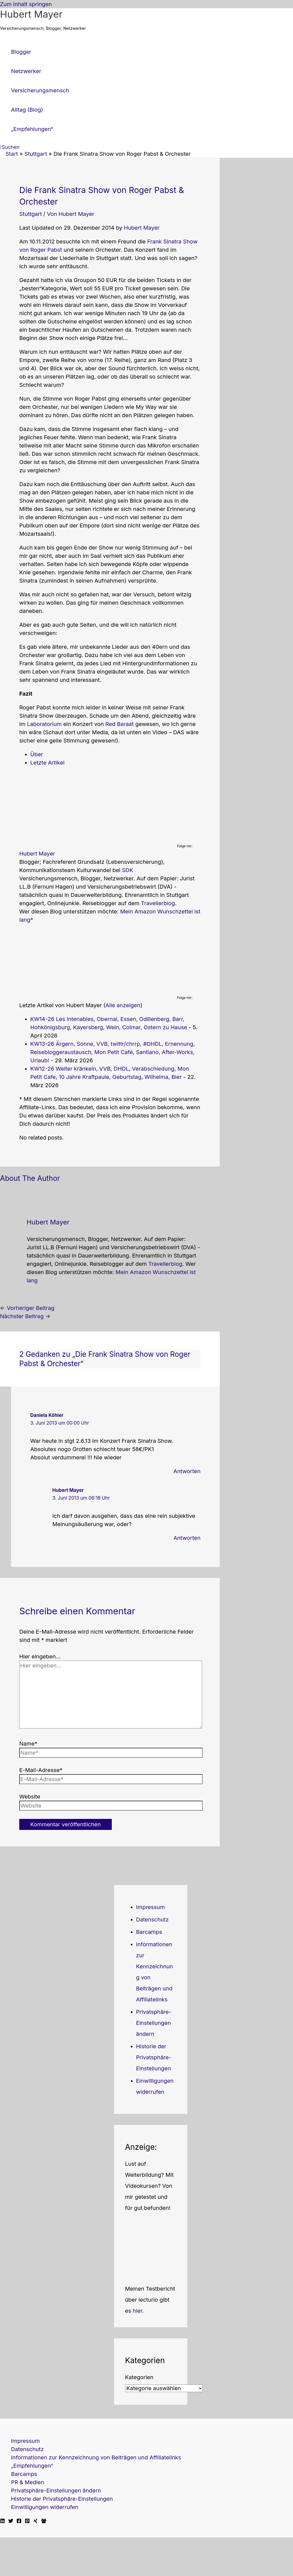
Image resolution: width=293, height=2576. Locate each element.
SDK (127, 870)
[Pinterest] (27, 2521)
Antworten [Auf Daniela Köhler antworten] (186, 1471)
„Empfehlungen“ (32, 2465)
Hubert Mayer (31, 14)
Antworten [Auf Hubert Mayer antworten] (186, 1538)
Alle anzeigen (122, 1005)
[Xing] (35, 2521)
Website (29, 1796)
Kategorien (139, 2377)
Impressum (150, 1907)
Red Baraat (119, 724)
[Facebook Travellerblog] (43, 2521)
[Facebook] (19, 2521)
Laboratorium (44, 724)
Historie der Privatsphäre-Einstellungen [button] (153, 2057)
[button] (10, 147)
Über (36, 754)
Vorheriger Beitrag (27, 1308)
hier (137, 2310)
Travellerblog (158, 903)
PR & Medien (27, 2482)
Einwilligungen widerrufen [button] (44, 2507)
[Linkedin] (2, 2521)
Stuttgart (30, 214)
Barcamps (149, 1932)
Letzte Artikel (47, 762)
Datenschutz (152, 1919)
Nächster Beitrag (25, 1316)
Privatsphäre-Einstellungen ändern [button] (153, 2023)
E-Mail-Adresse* (40, 1770)
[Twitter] (10, 2521)
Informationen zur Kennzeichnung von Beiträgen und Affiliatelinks (96, 2457)
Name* (28, 1743)
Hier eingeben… (40, 1656)
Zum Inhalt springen (26, 4)
